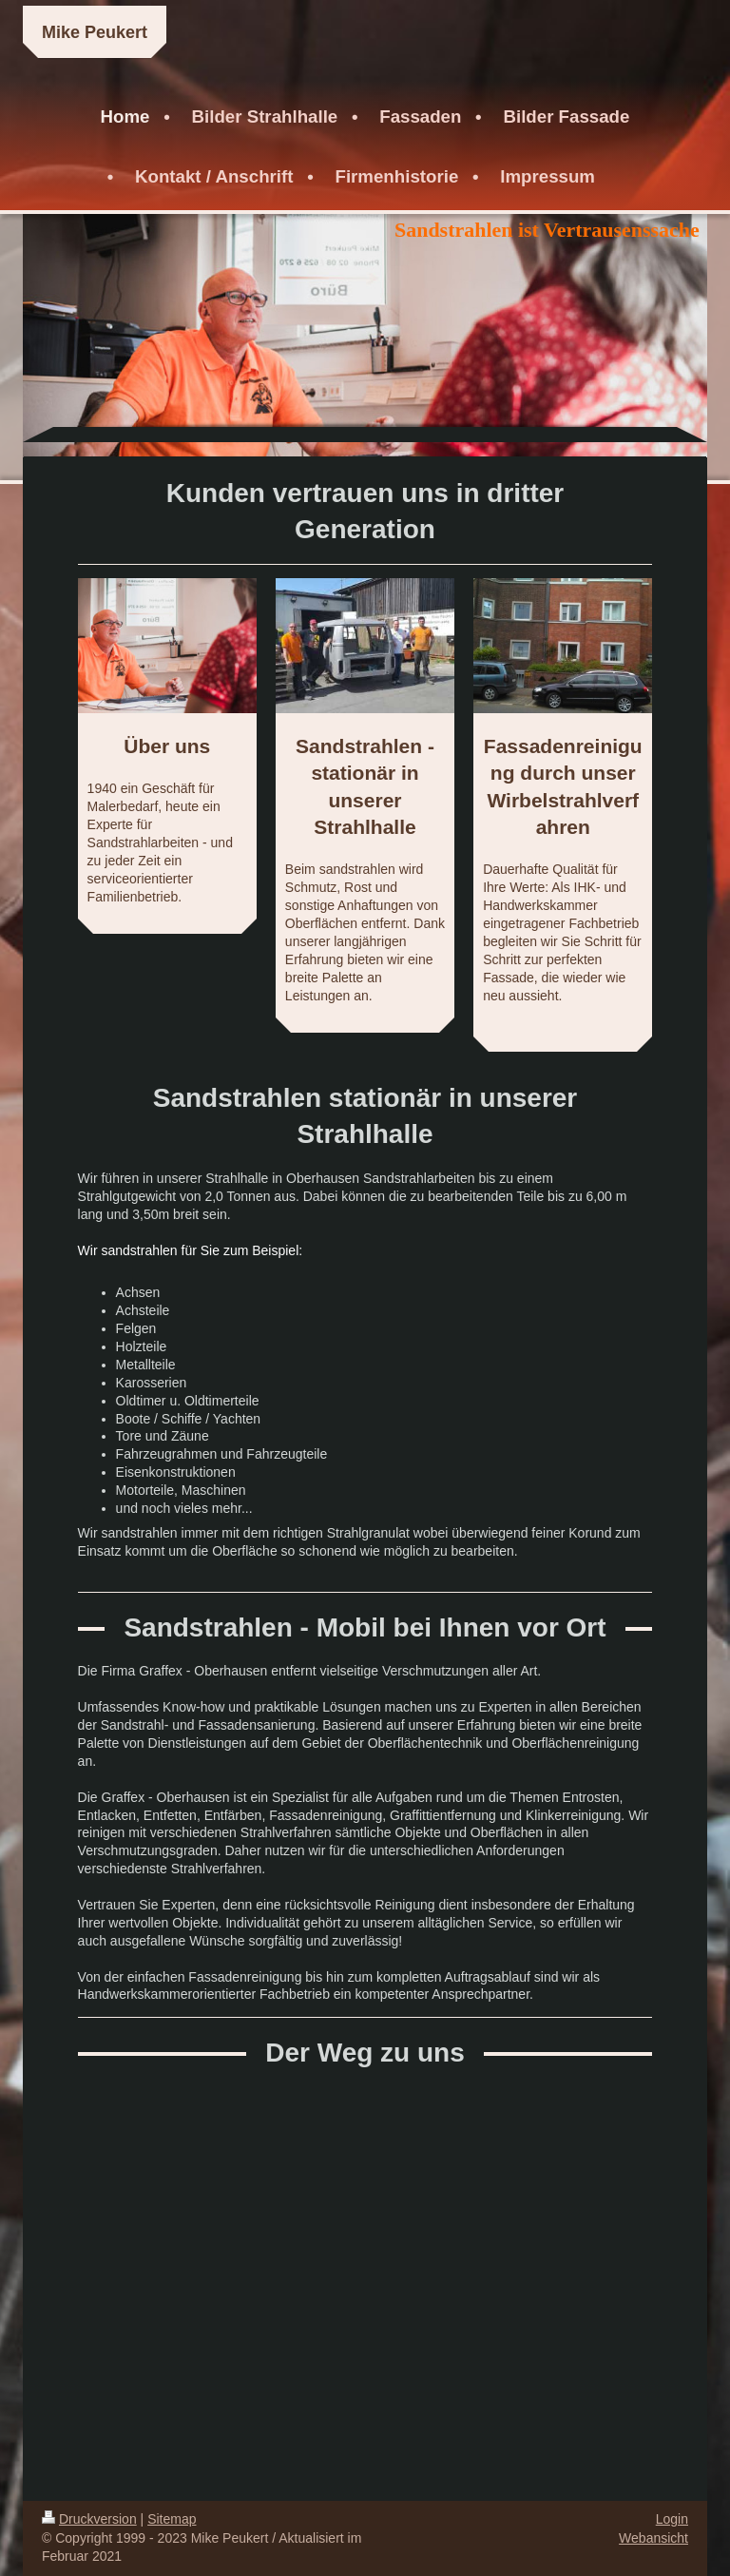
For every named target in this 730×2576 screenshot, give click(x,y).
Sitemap (171, 2519)
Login (672, 2519)
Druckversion (89, 2519)
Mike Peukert (94, 32)
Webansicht (653, 2538)
